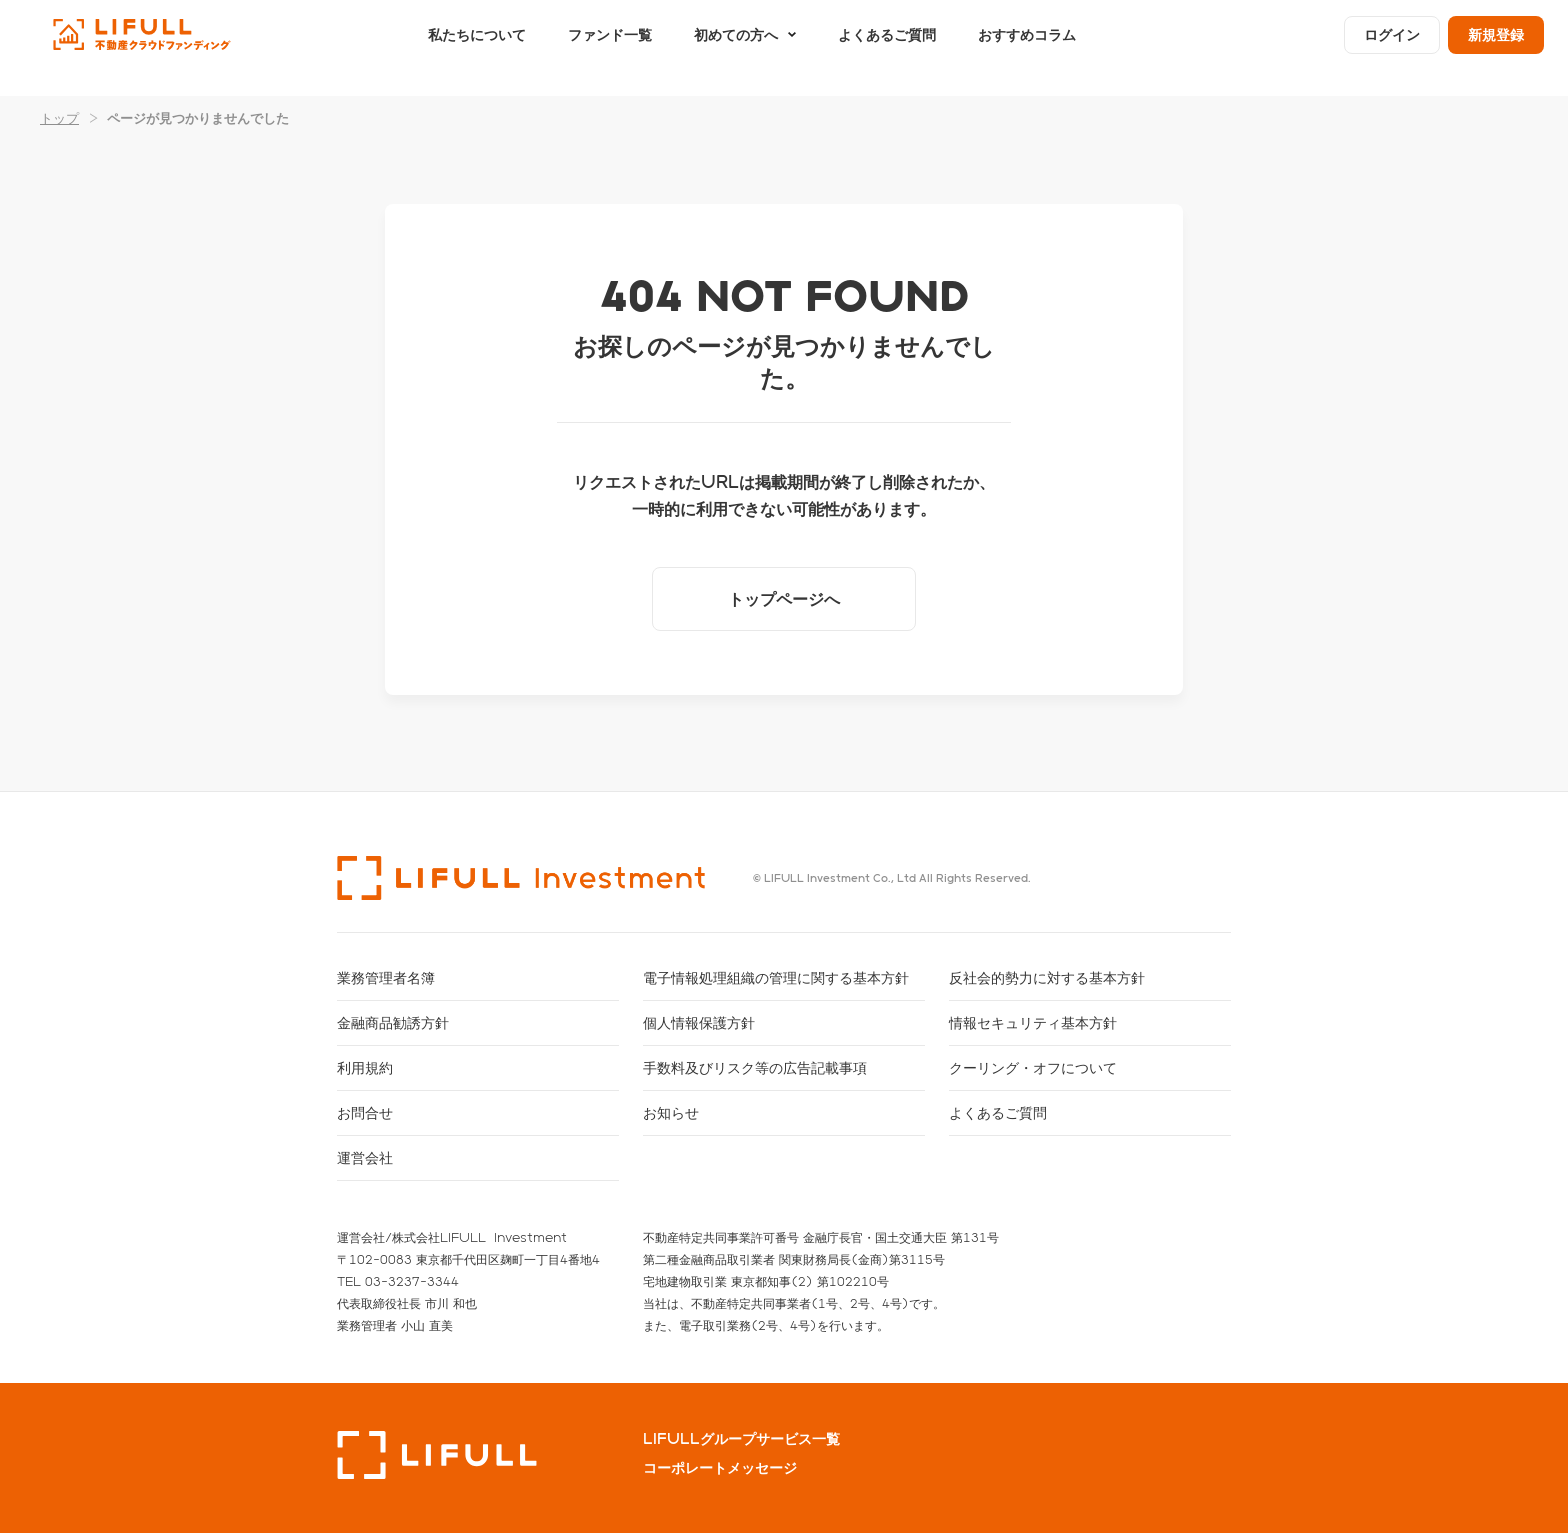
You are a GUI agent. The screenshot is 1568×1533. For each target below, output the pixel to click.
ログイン (1392, 47)
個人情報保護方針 (699, 1022)
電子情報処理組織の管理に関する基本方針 (776, 977)
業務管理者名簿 (386, 977)
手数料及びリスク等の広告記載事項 (755, 1067)
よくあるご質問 (887, 47)
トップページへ (784, 598)
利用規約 (365, 1067)
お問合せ (365, 1112)
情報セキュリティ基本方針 (1033, 1022)
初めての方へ (736, 47)
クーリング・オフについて (1033, 1067)
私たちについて (477, 47)
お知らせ (671, 1112)
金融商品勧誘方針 (393, 1022)
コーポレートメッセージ (720, 1468)
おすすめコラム (1027, 47)
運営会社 (365, 1157)
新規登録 (1496, 47)
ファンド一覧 (610, 47)
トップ (59, 117)
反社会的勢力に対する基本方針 (1047, 977)
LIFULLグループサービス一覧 (741, 1439)
